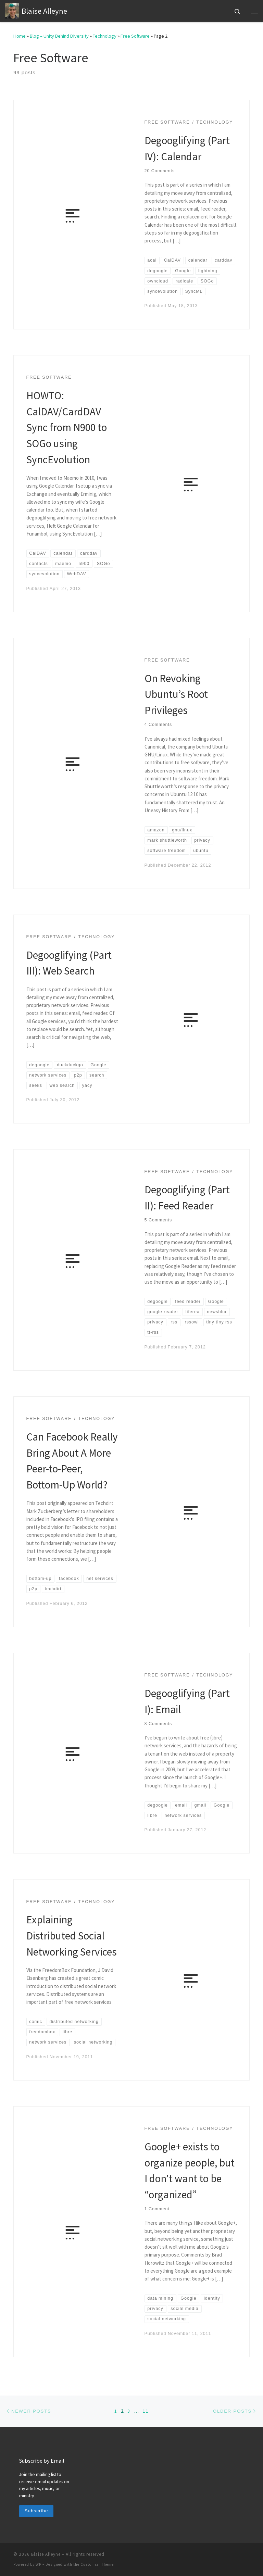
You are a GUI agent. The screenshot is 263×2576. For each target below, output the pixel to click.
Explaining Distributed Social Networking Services (71, 1935)
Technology (104, 36)
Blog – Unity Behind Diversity (59, 36)
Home (19, 36)
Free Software (135, 36)
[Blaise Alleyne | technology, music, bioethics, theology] (12, 10)
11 (146, 2411)
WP (38, 2564)
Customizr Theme (97, 2564)
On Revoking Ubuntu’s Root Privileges (176, 694)
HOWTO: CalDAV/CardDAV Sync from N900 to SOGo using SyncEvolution (66, 427)
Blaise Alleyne (46, 2554)
